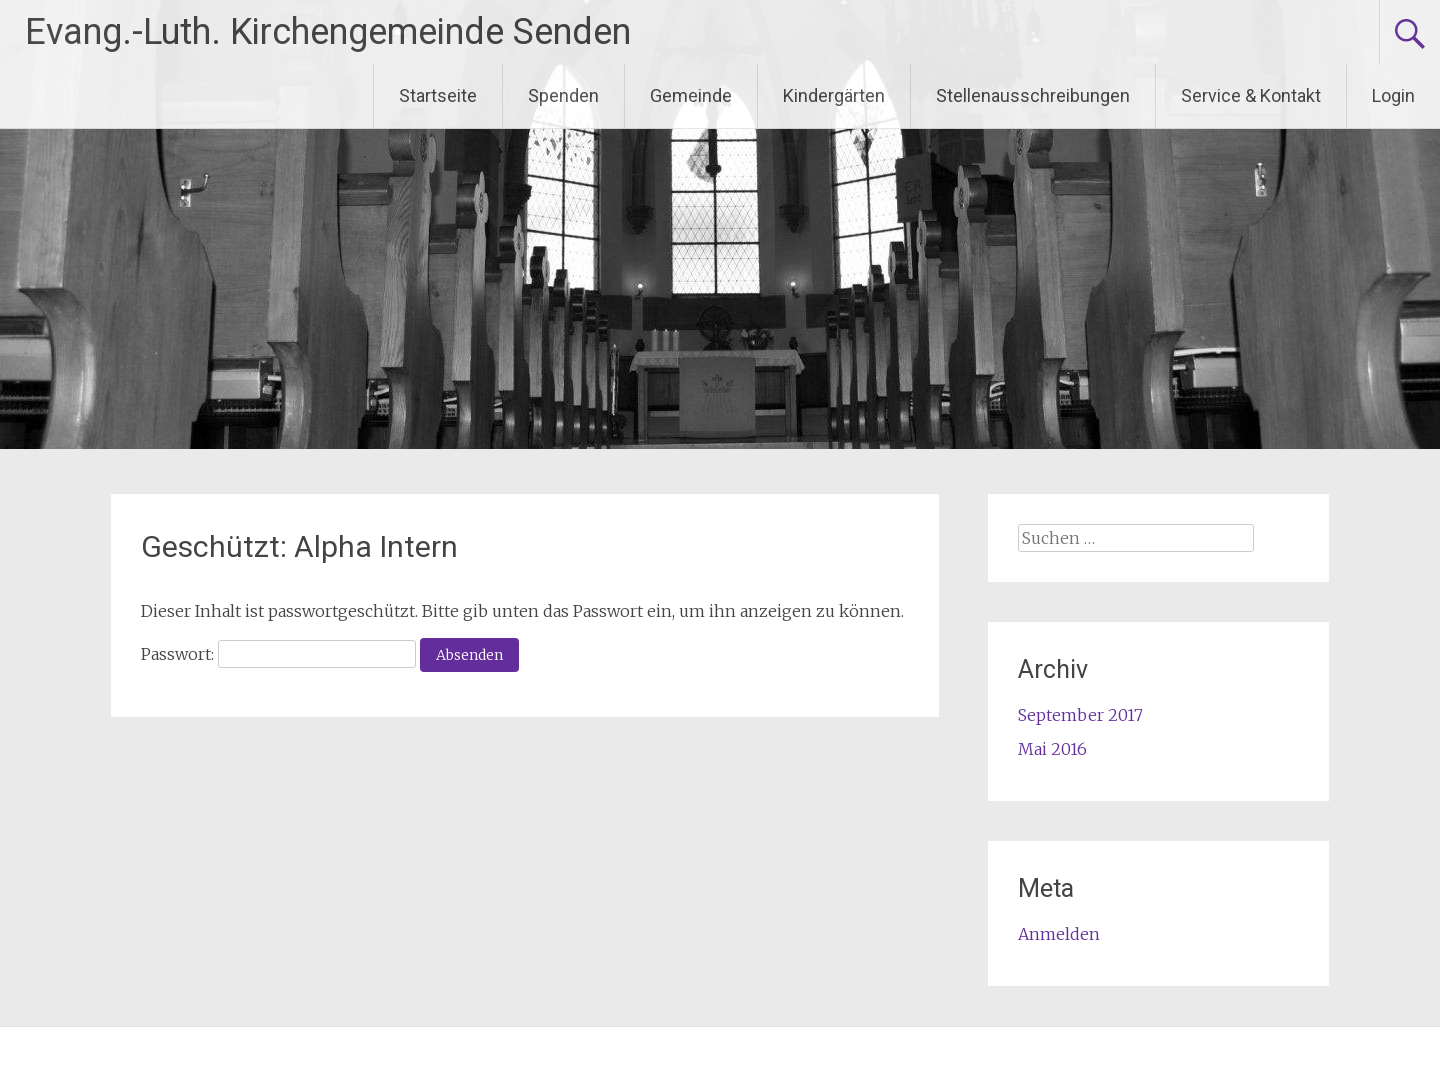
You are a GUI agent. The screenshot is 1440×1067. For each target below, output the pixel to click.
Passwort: (278, 654)
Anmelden (1059, 934)
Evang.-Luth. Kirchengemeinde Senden (328, 32)
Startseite (438, 95)
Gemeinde (691, 95)
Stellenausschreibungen (1033, 95)
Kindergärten (834, 95)
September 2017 (1080, 715)
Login (1393, 95)
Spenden (563, 95)
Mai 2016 (1052, 749)
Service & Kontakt (1251, 95)
